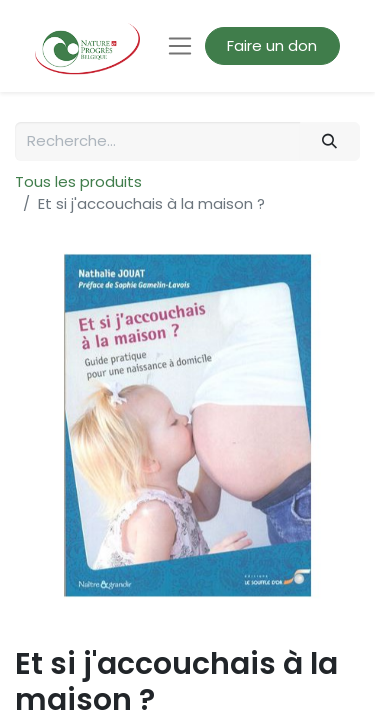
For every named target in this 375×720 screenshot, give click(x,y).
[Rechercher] (330, 141)
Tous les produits (78, 181)
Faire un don (272, 45)
